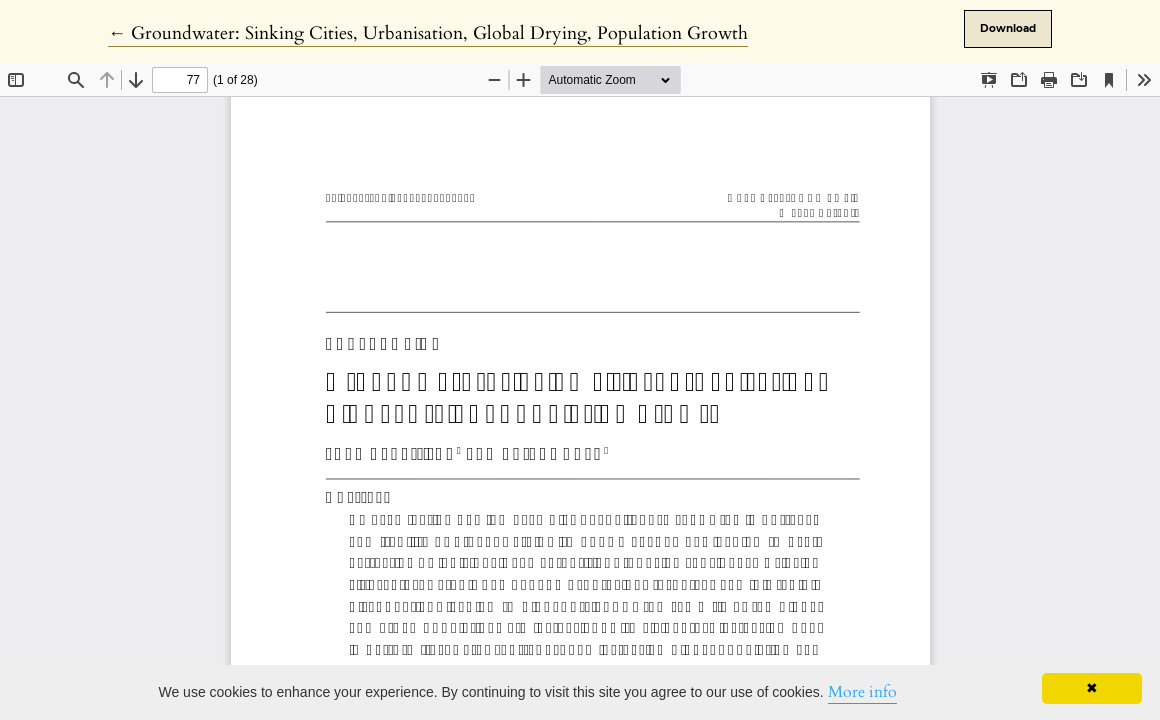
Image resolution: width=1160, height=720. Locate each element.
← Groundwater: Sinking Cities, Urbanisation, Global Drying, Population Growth (428, 33)
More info (862, 692)
